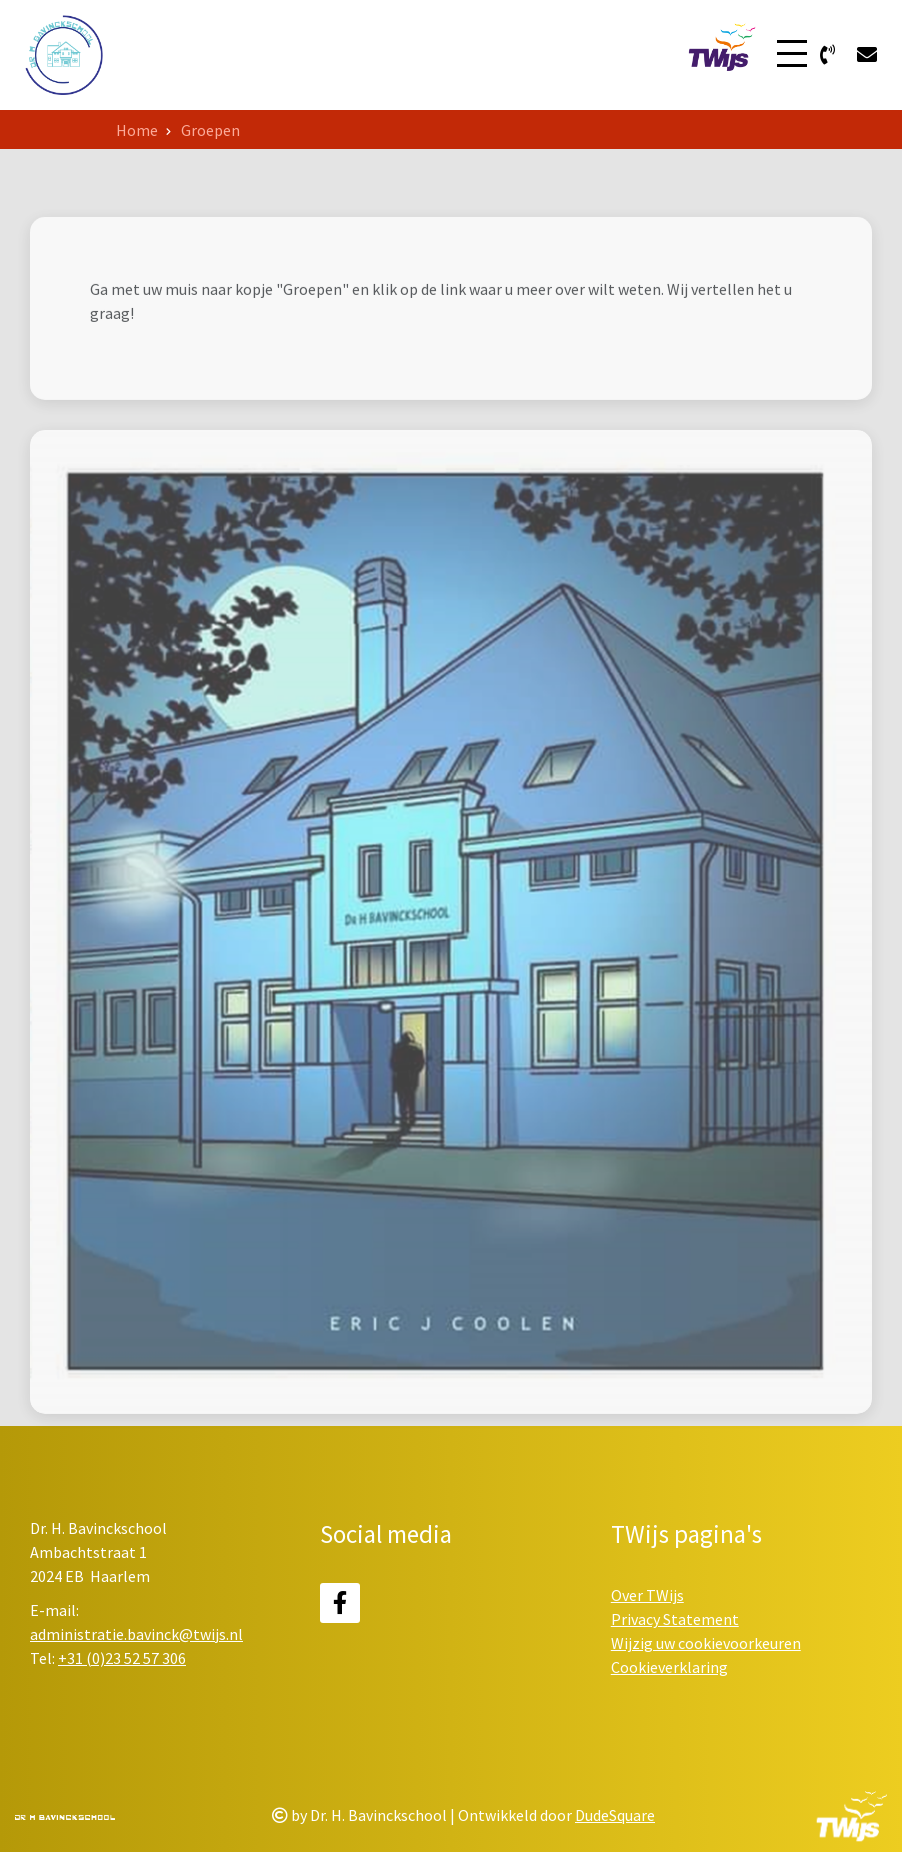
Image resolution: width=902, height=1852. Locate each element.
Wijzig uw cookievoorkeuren (706, 1643)
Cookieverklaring (669, 1667)
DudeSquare (615, 1815)
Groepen (210, 130)
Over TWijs (647, 1595)
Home (137, 130)
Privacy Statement (675, 1619)
